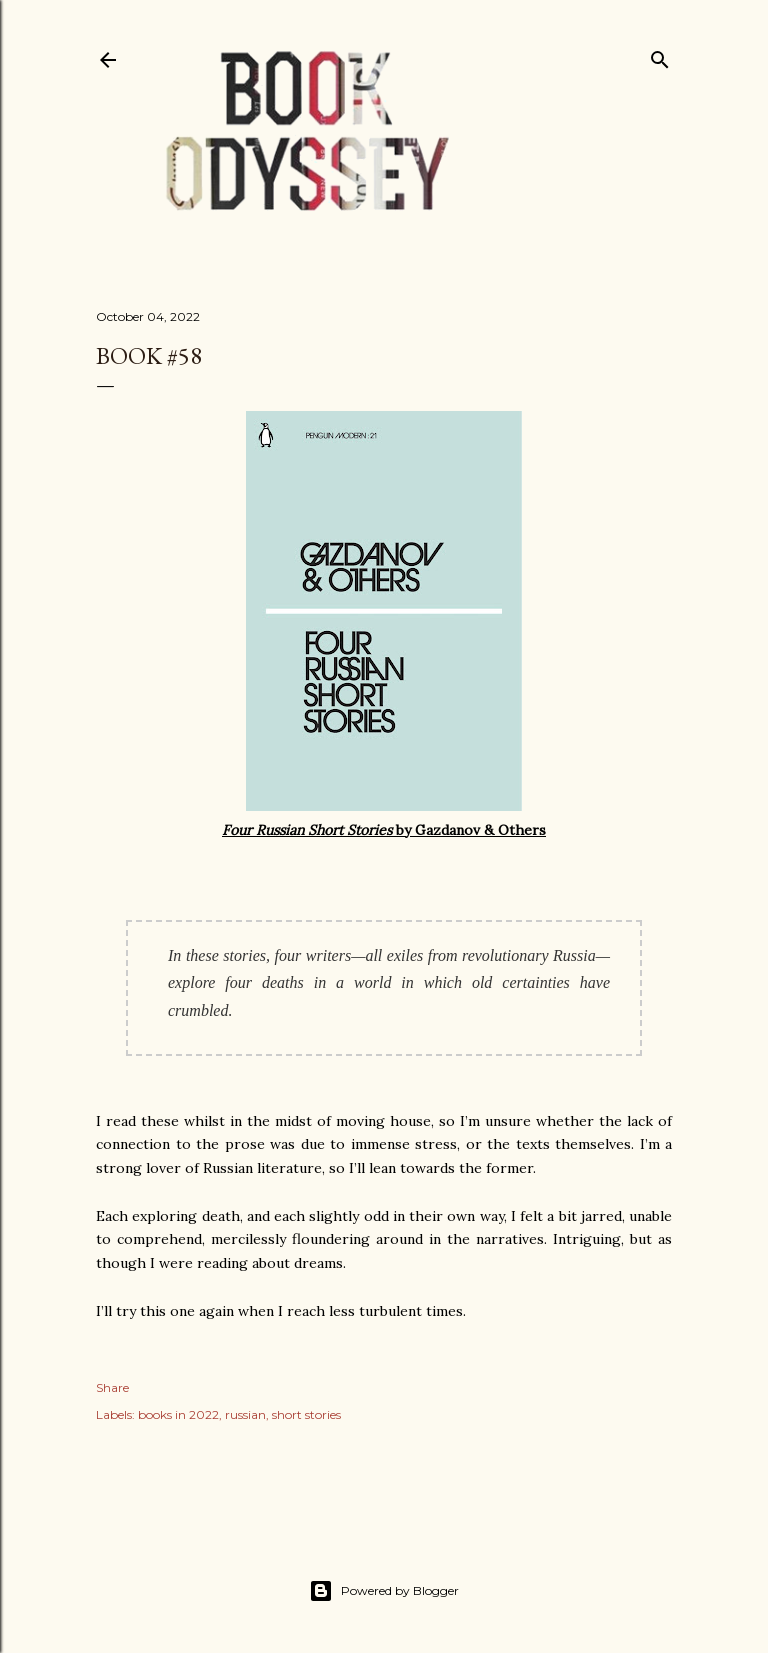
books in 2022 (178, 1414)
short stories (306, 1414)
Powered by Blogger (384, 1591)
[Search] (660, 55)
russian (245, 1414)
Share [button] (112, 1387)
